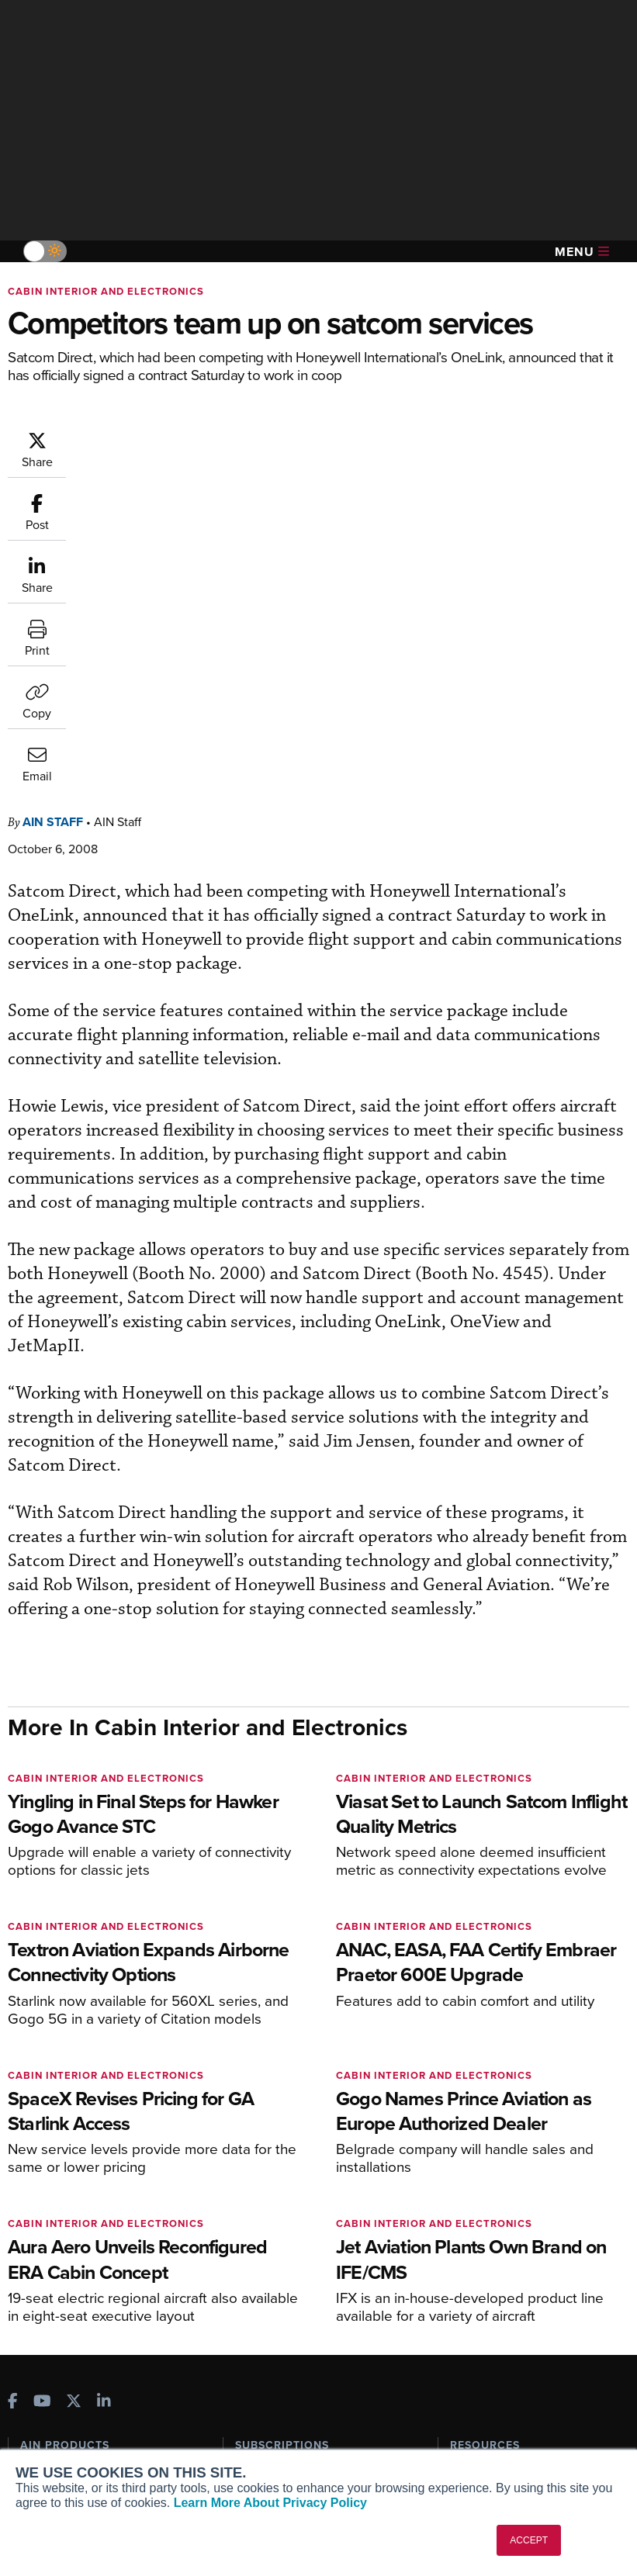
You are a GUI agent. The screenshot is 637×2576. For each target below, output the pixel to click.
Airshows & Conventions (511, 2267)
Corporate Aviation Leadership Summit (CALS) (97, 2287)
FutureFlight (50, 2260)
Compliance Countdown (510, 2309)
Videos (467, 2225)
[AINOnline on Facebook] (13, 2091)
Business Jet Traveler (83, 2239)
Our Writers (49, 2403)
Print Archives (485, 2163)
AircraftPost (59, 2218)
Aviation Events (489, 2288)
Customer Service (279, 2183)
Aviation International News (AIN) (104, 2189)
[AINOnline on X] (73, 2091)
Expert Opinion (487, 2183)
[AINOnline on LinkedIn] (104, 2091)
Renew (252, 2204)
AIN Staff (146, 438)
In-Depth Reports (492, 2204)
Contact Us (48, 2445)
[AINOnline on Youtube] (42, 2091)
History (38, 2424)
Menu (582, 252)
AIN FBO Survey (69, 2163)
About (35, 2382)
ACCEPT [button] (529, 2540)
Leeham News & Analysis (92, 2315)
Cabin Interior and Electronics (106, 291)
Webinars (473, 2246)
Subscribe (259, 2163)
